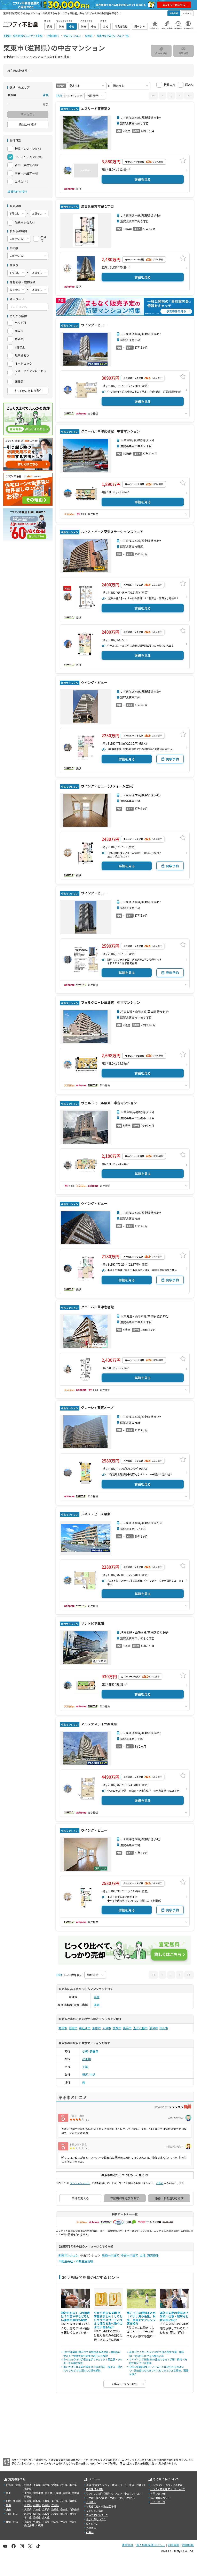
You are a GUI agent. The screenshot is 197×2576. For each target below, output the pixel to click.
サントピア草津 (92, 1623)
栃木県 (75, 2493)
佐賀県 (37, 2521)
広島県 (28, 2513)
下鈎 (85, 2067)
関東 (8, 2493)
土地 (142, 2255)
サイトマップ (157, 2502)
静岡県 (46, 2505)
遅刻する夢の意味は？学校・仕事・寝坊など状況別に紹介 (174, 2316)
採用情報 (188, 2545)
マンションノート (80, 2183)
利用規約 (173, 2545)
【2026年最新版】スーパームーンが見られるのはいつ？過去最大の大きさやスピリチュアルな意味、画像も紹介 (158, 2370)
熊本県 (55, 2521)
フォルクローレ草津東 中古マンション (110, 1002)
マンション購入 (94, 2493)
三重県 (55, 2505)
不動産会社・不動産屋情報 (75, 2261)
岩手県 (46, 2485)
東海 (8, 2505)
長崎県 (46, 2521)
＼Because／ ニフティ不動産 (166, 2485)
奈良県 (64, 2509)
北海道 (28, 2485)
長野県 (46, 2501)
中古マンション (133, 2493)
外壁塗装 (91, 2528)
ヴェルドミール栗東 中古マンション (108, 1102)
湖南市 (73, 2028)
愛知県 (28, 2505)
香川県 (28, 2517)
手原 (97, 1997)
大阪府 (28, 2509)
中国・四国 (12, 2513)
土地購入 (91, 2502)
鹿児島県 (29, 2525)
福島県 (28, 2488)
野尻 (85, 2074)
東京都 (28, 2493)
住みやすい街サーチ (97, 2515)
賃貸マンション (101, 2485)
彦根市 (117, 2028)
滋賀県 (55, 2509)
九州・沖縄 (12, 2521)
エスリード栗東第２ (95, 108)
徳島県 (73, 2513)
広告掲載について (160, 2497)
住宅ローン (92, 2523)
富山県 (55, 2501)
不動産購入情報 (94, 2489)
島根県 (55, 2513)
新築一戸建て (110, 2255)
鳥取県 (46, 2513)
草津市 (153, 2028)
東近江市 (84, 2028)
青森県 (37, 2485)
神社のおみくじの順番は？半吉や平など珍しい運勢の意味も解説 (75, 2316)
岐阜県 (37, 2505)
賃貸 (88, 2485)
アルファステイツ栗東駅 (98, 1723)
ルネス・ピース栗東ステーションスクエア (111, 531)
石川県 (64, 2501)
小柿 (85, 2051)
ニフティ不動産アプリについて (167, 2489)
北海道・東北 (13, 2485)
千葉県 (57, 2493)
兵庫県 (37, 2509)
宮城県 (55, 2485)
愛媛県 (37, 2517)
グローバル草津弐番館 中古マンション (110, 431)
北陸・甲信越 (13, 2501)
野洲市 (62, 2028)
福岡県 (28, 2521)
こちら (159, 2183)
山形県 (73, 2485)
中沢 (92, 2074)
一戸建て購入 (93, 2497)
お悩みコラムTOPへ (125, 2384)
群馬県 (28, 2496)
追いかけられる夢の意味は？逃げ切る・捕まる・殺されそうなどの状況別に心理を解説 (93, 2368)
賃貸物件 (153, 2255)
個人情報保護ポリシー (150, 2545)
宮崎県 (73, 2521)
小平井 (86, 2059)
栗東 (97, 2005)
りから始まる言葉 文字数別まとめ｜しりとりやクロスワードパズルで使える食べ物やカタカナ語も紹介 (108, 2320)
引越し (90, 2532)
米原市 (96, 2028)
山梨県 (37, 2501)
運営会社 (127, 2545)
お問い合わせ (157, 2493)
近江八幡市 (140, 2028)
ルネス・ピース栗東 (95, 1513)
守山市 (163, 2028)
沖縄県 (39, 2525)
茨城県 (66, 2493)
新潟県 (28, 2501)
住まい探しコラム (96, 2519)
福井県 (73, 2501)
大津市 (106, 2028)
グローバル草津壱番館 (97, 1306)
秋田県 (64, 2485)
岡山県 (37, 2513)
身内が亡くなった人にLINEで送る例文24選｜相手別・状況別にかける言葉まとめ (156, 2353)
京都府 (46, 2509)
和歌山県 (74, 2509)
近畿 (8, 2509)
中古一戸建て (129, 2255)
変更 (45, 95)
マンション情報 (94, 2510)
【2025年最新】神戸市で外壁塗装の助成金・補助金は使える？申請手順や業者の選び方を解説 (92, 2353)
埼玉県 (48, 2493)
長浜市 (127, 2028)
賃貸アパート (119, 2485)
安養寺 (94, 2051)
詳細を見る (142, 179)
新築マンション (68, 2255)
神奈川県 (38, 2493)
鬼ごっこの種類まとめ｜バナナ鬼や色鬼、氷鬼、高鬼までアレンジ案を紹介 (141, 2318)
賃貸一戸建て (136, 2485)
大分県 (64, 2521)
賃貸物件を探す (17, 192)
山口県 (64, 2513)
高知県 (46, 2517)
